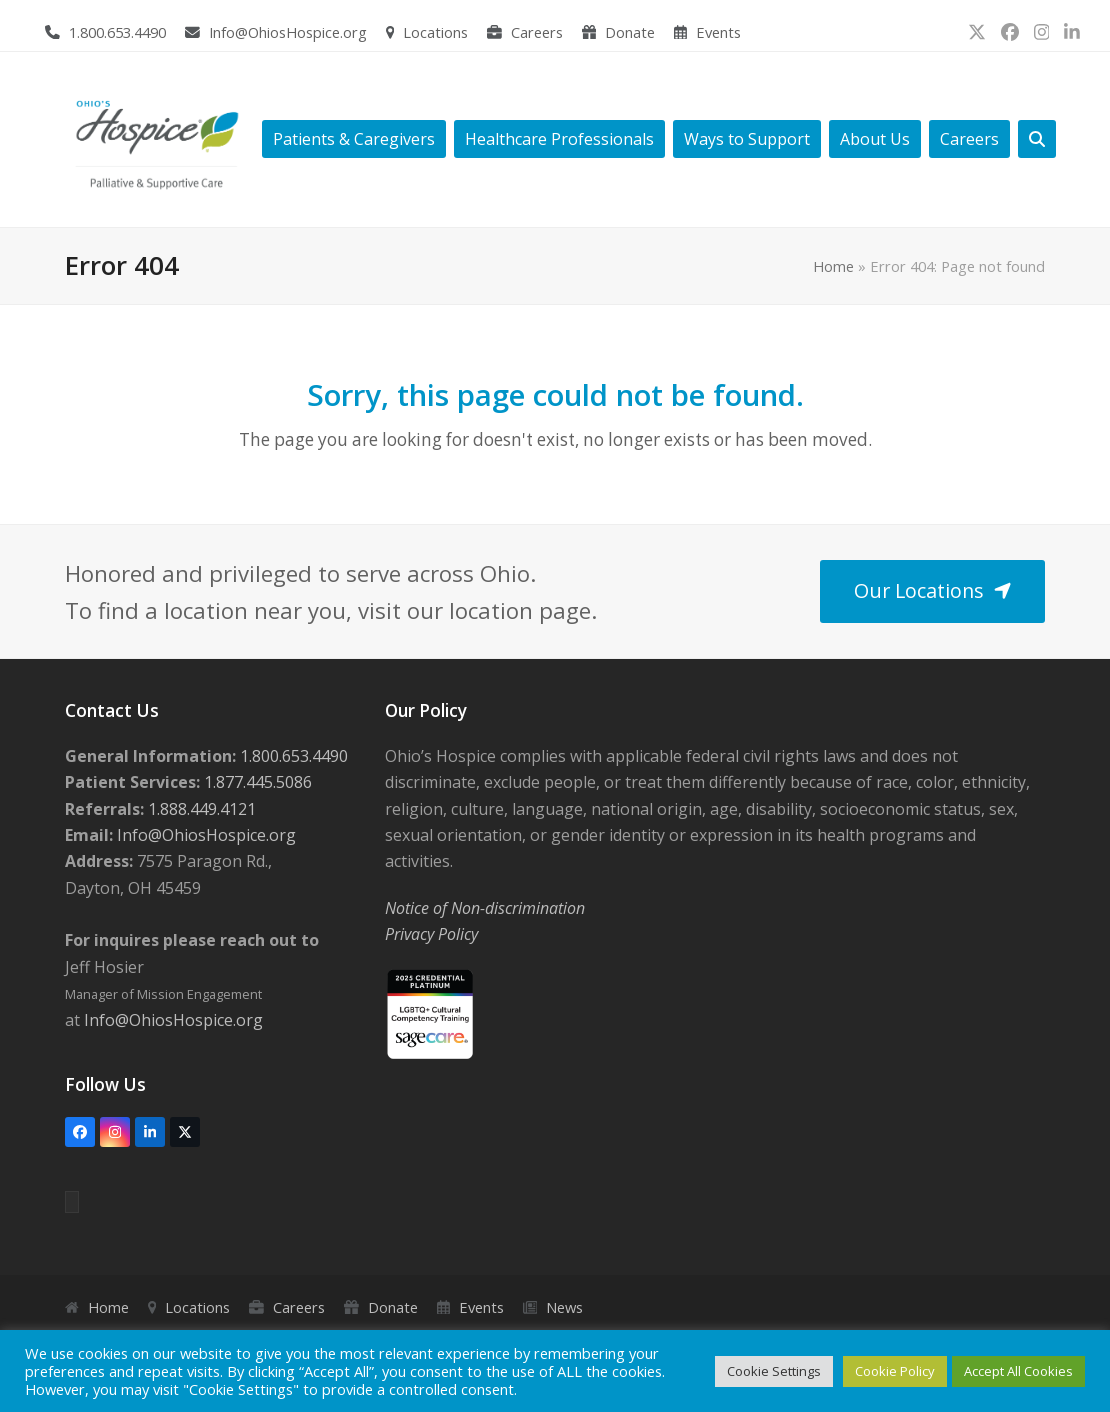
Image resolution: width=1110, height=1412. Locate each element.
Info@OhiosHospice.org (288, 32)
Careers (537, 32)
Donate (630, 32)
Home (833, 266)
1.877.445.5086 (256, 782)
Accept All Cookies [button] (1018, 1371)
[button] (1037, 139)
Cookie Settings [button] (774, 1371)
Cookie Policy (895, 1371)
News (564, 1307)
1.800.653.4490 (117, 32)
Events (718, 32)
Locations (435, 32)
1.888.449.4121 (200, 809)
